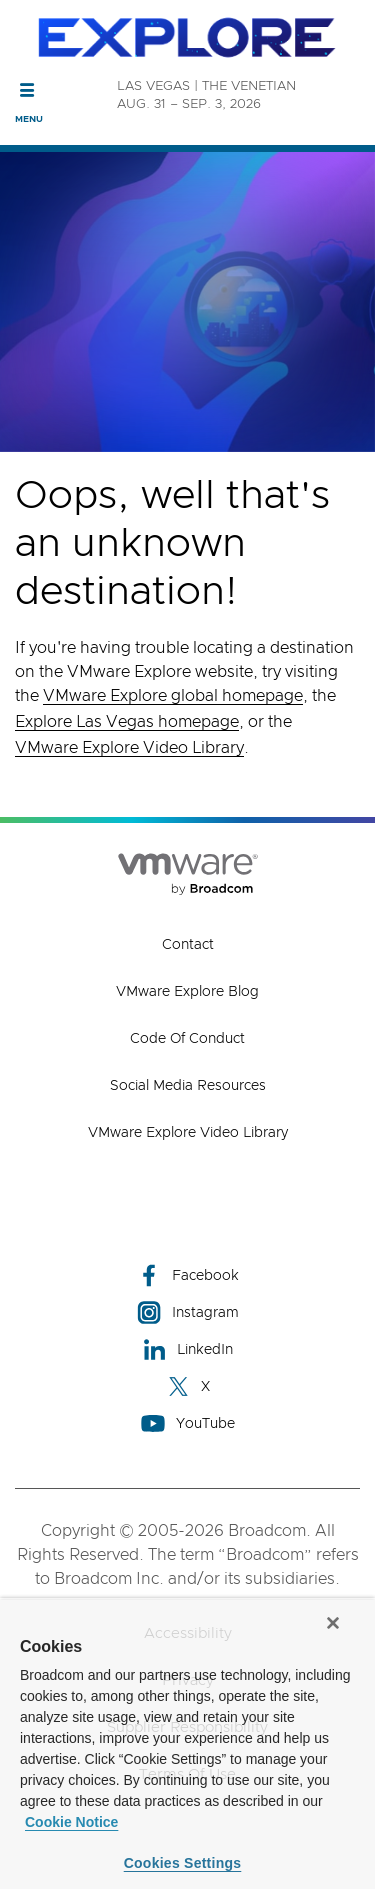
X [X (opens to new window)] (188, 1386)
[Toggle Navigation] (27, 90)
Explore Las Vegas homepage (127, 722)
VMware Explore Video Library (129, 748)
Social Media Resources (188, 1086)
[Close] (333, 1623)
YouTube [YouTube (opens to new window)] (188, 1423)
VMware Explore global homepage (173, 696)
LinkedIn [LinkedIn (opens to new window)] (187, 1349)
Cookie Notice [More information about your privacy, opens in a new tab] (71, 1822)
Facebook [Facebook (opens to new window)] (188, 1275)
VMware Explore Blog (187, 992)
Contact (188, 945)
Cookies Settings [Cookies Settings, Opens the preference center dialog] (183, 1863)
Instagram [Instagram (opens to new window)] (188, 1312)
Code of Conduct (187, 1039)
